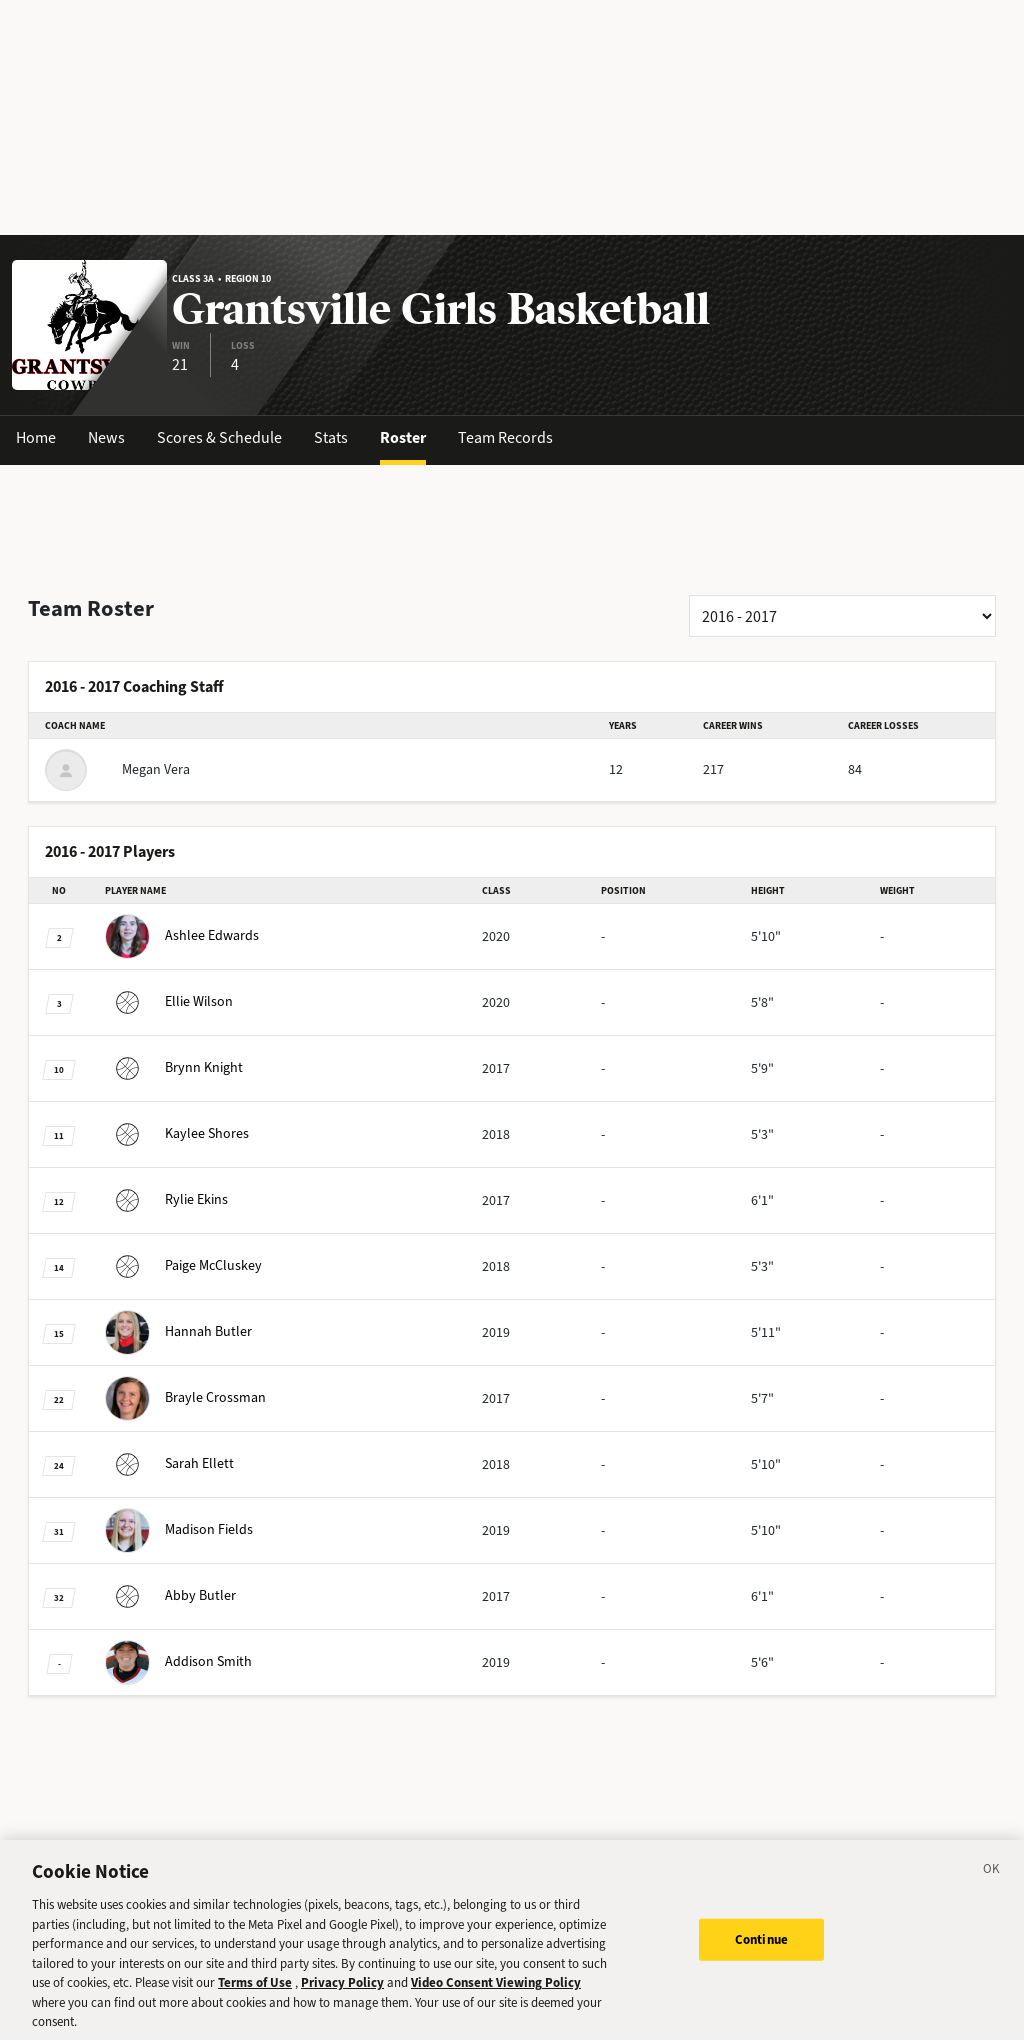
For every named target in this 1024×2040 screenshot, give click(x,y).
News (106, 437)
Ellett (169, 1463)
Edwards (182, 935)
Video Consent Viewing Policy (496, 1999)
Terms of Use (255, 1999)
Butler (178, 1331)
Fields (179, 1529)
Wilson (169, 1001)
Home (36, 437)
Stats (331, 437)
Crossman (185, 1397)
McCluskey (183, 1265)
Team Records (505, 437)
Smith (178, 1661)
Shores (177, 1133)
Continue (761, 1955)
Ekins (166, 1199)
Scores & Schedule (219, 437)
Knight (174, 1067)
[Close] (992, 1889)
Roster (403, 437)
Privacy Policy (342, 1999)
